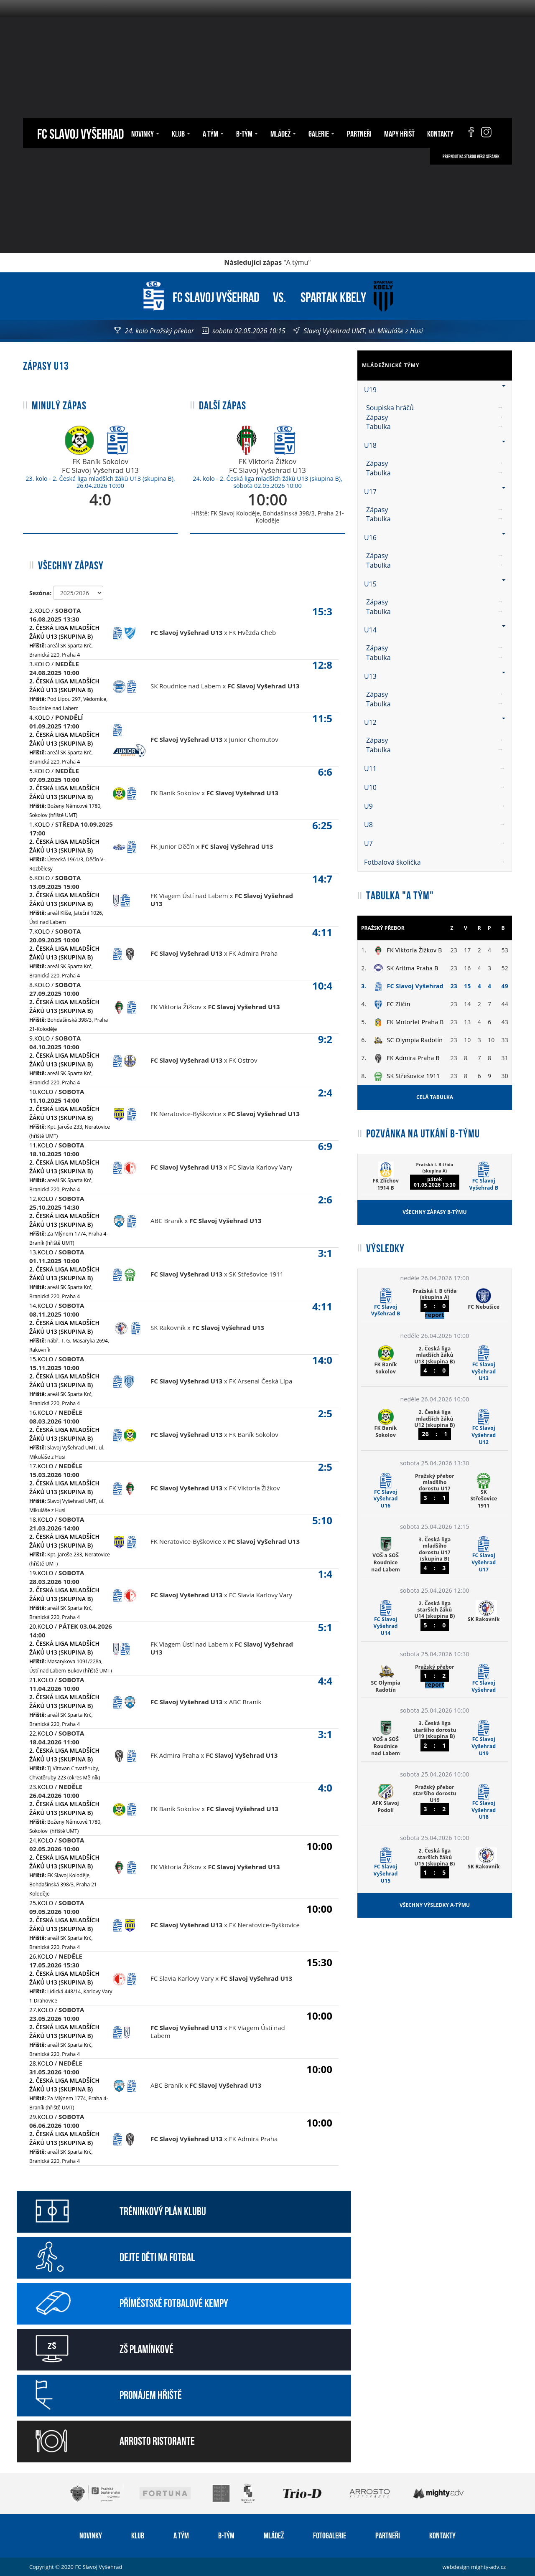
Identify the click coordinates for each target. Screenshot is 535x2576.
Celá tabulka (434, 1097)
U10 (434, 787)
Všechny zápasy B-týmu (434, 1212)
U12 (434, 722)
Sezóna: (40, 593)
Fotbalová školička (434, 862)
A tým (213, 133)
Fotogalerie (329, 2534)
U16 (434, 537)
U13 (434, 676)
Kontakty (440, 133)
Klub (181, 133)
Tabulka (378, 426)
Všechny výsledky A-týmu (435, 1905)
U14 (434, 629)
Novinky (145, 133)
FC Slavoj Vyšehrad (80, 133)
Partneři (359, 133)
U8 (434, 824)
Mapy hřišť (399, 133)
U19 (434, 389)
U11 (434, 768)
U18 (434, 445)
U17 (434, 491)
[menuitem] (434, 408)
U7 (434, 843)
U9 (434, 806)
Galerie (321, 133)
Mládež (283, 133)
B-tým (247, 133)
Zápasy (377, 417)
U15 (434, 584)
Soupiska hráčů (390, 407)
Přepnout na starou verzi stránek (471, 156)
